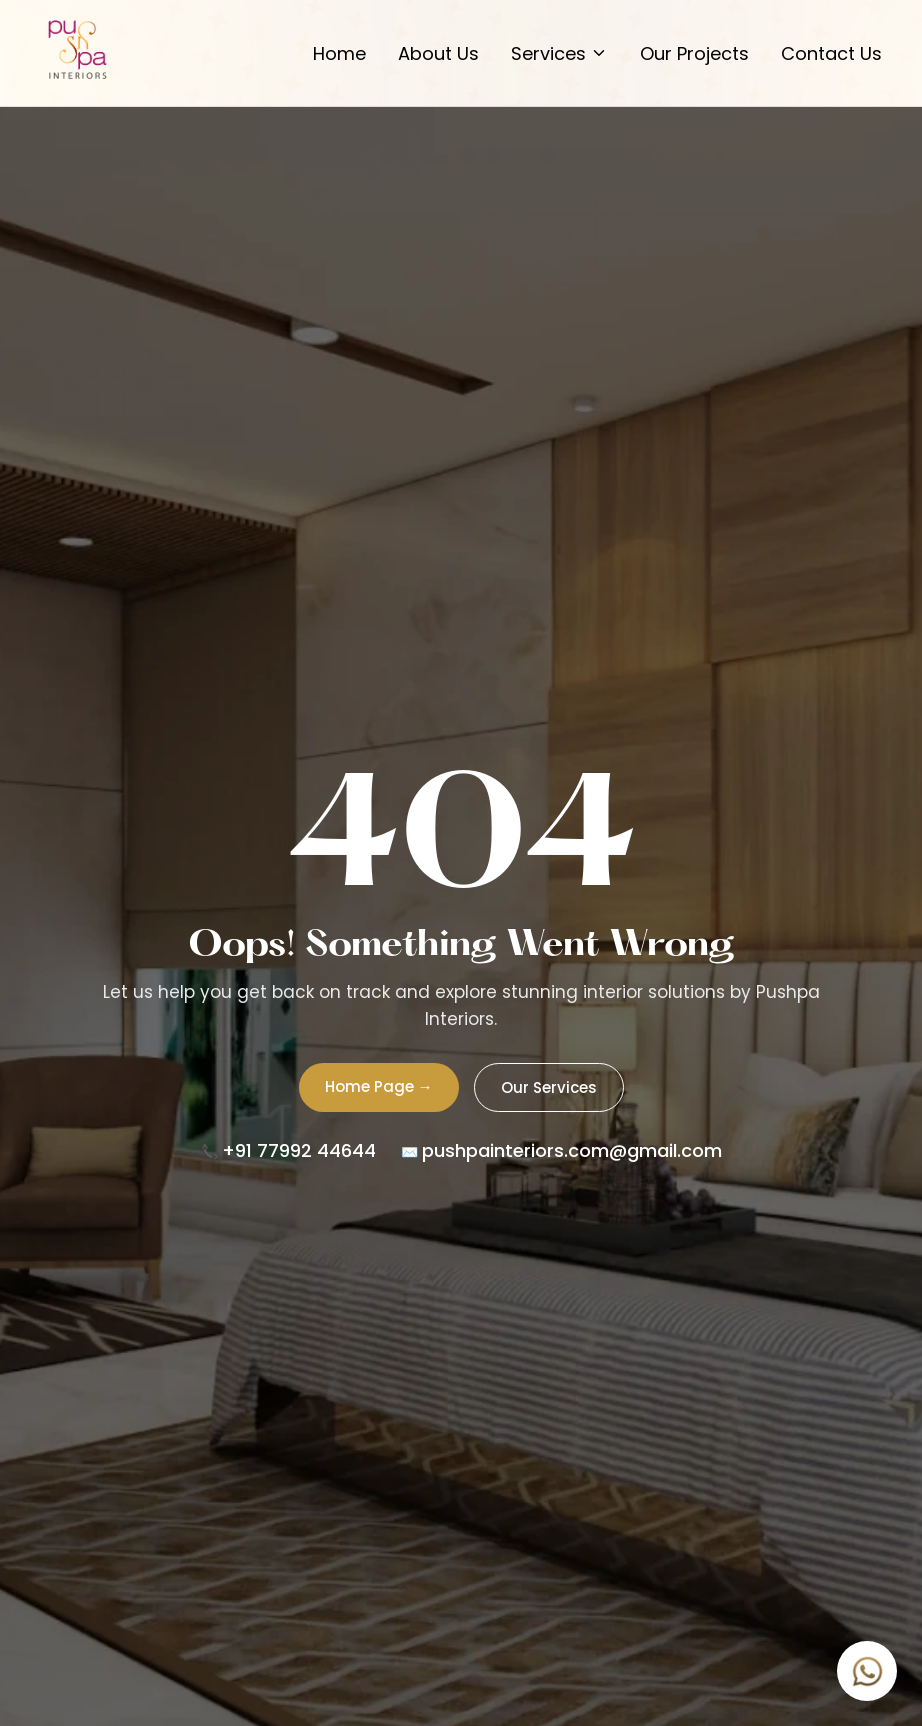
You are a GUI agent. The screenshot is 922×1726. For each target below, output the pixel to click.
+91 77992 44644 (299, 1150)
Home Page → (379, 1086)
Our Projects (694, 53)
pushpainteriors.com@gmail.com (572, 1150)
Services (559, 53)
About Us (438, 53)
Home (339, 53)
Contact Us (831, 53)
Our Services (549, 1087)
